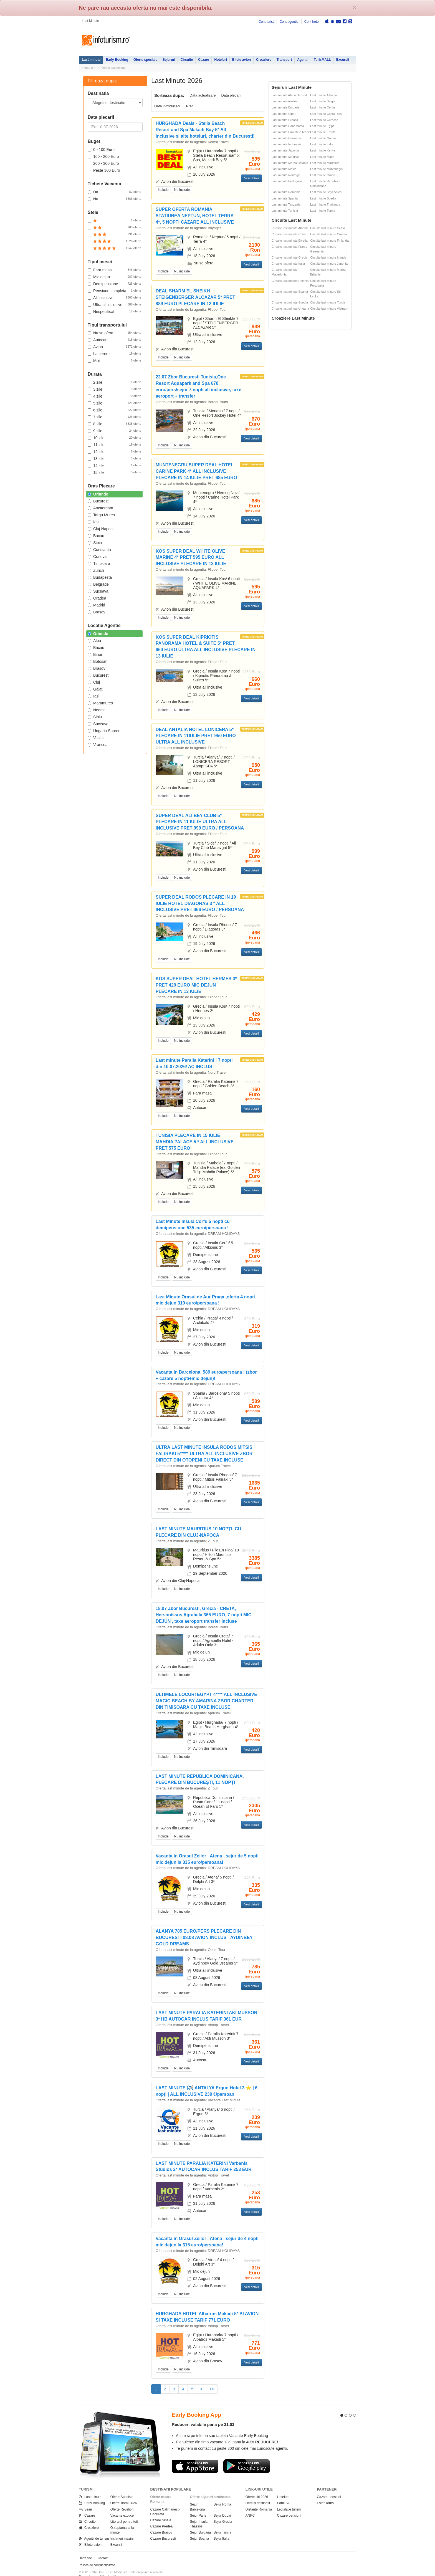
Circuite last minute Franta (289, 246)
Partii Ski (283, 2493)
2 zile (114, 382)
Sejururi (169, 60)
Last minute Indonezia (287, 144)
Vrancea (98, 744)
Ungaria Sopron (104, 731)
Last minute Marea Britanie (290, 163)
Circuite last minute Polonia (290, 280)
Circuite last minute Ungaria (290, 308)
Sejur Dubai (222, 2505)
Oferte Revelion (121, 2499)
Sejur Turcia (222, 2522)
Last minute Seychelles (326, 192)
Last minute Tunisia (285, 210)
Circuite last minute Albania (290, 228)
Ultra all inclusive (114, 304)
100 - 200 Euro (103, 156)
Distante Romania (259, 2499)
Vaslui (95, 737)
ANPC (250, 2505)
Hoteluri (220, 60)
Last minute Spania (285, 198)
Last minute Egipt (322, 126)
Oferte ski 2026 (257, 2487)
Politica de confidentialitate (97, 2555)
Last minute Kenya (322, 150)
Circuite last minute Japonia (329, 263)
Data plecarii (231, 95)
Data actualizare (203, 95)
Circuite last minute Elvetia (290, 240)
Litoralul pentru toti (124, 2512)
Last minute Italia (321, 144)
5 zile (114, 402)
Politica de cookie (91, 2570)
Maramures (100, 703)
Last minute (91, 60)
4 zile (114, 395)
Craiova (97, 556)
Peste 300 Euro (104, 170)
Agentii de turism (94, 2529)
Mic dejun (114, 276)
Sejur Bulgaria (200, 2522)
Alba (94, 640)
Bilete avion (241, 60)
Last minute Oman (322, 175)
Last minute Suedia (323, 198)
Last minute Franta (323, 132)
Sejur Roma (222, 2494)
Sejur (85, 2499)
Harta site (85, 2547)
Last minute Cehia (322, 107)
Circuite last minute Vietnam (329, 308)
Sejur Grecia (223, 2512)
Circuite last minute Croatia (328, 234)
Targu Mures (101, 515)
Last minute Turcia (322, 210)
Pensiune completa (114, 290)
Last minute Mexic (284, 169)
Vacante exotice (122, 2505)
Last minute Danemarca (288, 126)
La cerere (114, 353)
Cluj (94, 682)
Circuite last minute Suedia (290, 302)
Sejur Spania (199, 2529)
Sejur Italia (221, 2529)
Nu (114, 198)
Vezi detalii (251, 178)
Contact (103, 2547)
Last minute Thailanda (325, 204)
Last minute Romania (286, 192)
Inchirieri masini (121, 2529)
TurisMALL (322, 60)
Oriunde (98, 494)
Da (114, 191)
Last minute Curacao (324, 120)
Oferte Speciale (121, 2487)
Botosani (98, 661)
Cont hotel (312, 22)
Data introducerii (167, 106)
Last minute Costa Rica (326, 113)
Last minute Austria (285, 101)
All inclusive (114, 297)
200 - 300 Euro (103, 163)
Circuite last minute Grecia (289, 257)
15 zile (114, 472)
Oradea (97, 598)
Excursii (342, 60)
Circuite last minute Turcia (327, 302)
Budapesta (100, 577)
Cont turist (266, 22)
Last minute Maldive (285, 156)
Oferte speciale (145, 60)
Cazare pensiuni (289, 2505)
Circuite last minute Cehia (327, 228)
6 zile (114, 409)
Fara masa (114, 269)
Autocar (114, 339)
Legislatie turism (289, 2499)
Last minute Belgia (322, 101)
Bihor (95, 654)
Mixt (114, 360)
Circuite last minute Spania (290, 291)
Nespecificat (114, 311)
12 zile (114, 451)
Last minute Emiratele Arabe (291, 132)
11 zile (114, 444)
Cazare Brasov (161, 2522)
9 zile (114, 430)
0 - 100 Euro (101, 149)
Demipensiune (114, 283)
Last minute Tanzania (286, 204)
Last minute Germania (287, 138)
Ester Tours (325, 2493)
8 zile (114, 423)
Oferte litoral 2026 (123, 2493)
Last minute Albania (323, 95)
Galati (95, 689)
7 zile (114, 416)
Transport (284, 60)
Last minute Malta (322, 156)
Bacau (96, 536)
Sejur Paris (198, 2505)
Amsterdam (100, 508)
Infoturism (106, 40)
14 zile (114, 465)
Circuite (186, 60)
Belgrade (98, 584)
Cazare (203, 60)
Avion (114, 346)
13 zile (114, 458)
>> (211, 2389)
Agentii (302, 60)
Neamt (96, 710)
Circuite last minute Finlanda (329, 240)
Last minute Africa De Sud (289, 95)
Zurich (96, 570)
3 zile (114, 388)
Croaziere (263, 60)
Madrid (96, 605)
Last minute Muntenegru (326, 169)
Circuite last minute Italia (288, 263)
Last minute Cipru (283, 113)
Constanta (99, 549)
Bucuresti (98, 501)
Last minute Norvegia (286, 175)
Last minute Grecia (323, 138)
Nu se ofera (114, 332)
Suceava (98, 591)
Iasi (93, 522)
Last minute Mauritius (324, 163)
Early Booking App (196, 2404)
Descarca (195, 2456)
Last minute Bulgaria (285, 107)
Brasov (96, 612)
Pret (189, 106)
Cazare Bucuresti (163, 2529)
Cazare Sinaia (160, 2510)
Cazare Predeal (161, 2516)
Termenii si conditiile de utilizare (100, 2566)
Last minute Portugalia (287, 181)
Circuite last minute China (289, 234)
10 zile (114, 437)
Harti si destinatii (258, 2493)
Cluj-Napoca (101, 529)
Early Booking (117, 60)
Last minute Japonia (285, 150)
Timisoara (99, 563)
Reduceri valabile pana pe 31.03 (203, 2414)
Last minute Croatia (285, 120)
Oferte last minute (114, 67)
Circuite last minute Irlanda (328, 257)
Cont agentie (289, 22)
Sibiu (95, 542)
